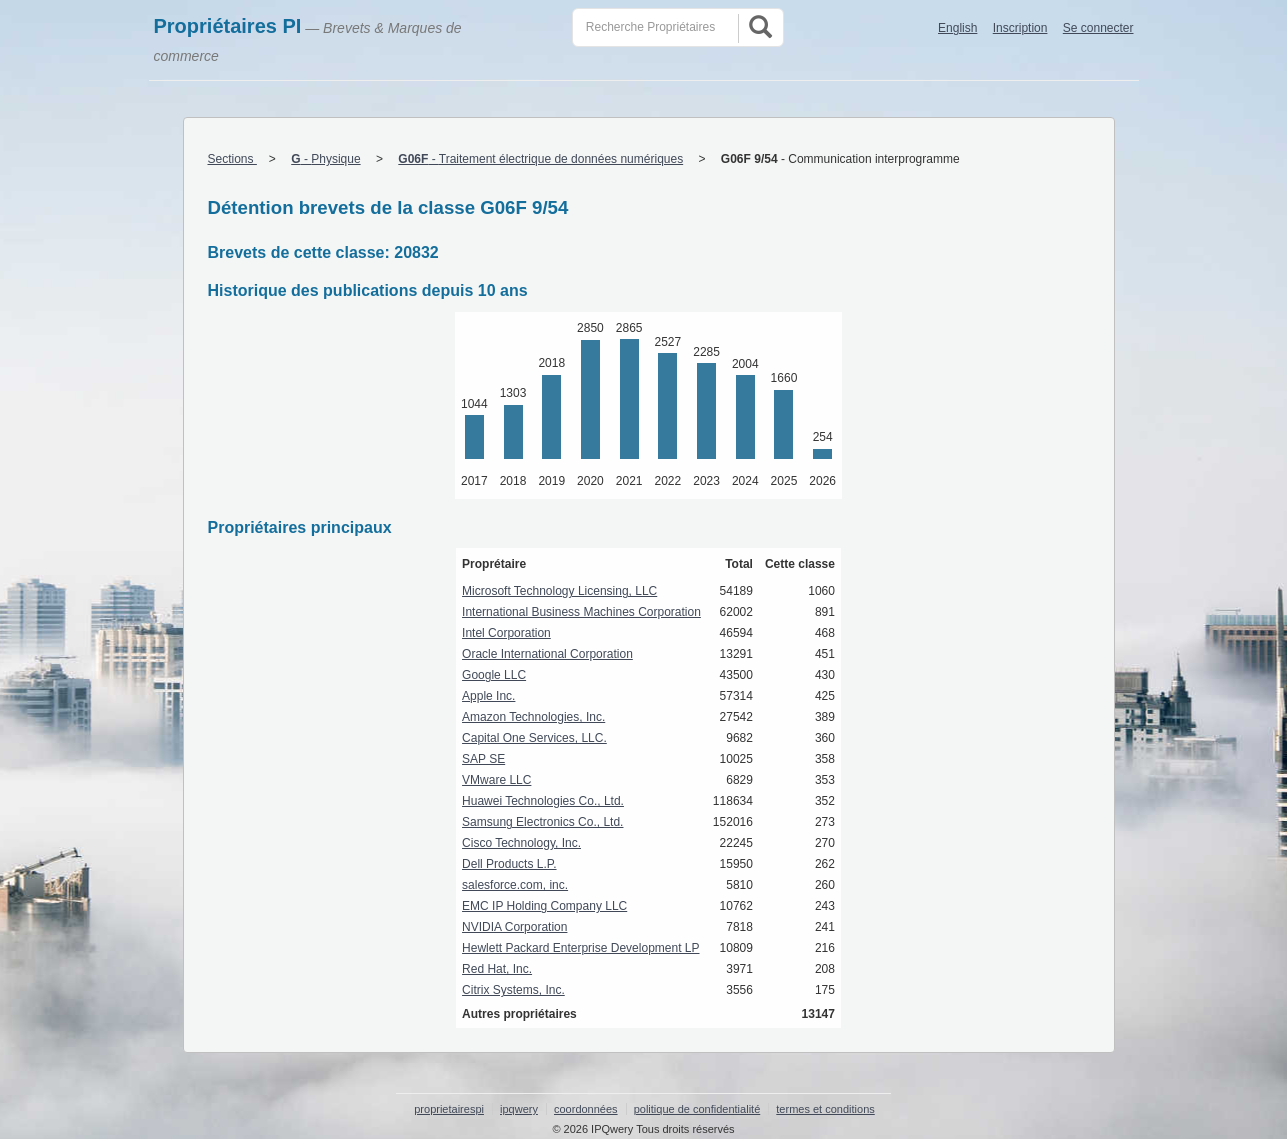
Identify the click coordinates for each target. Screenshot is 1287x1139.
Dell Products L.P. (509, 864)
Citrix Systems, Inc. (513, 990)
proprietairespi (449, 1109)
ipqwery (519, 1109)
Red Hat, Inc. (497, 969)
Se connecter (1098, 28)
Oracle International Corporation (547, 654)
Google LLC (494, 675)
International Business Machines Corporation (581, 612)
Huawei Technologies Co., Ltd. (543, 801)
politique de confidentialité (697, 1109)
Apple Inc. (488, 696)
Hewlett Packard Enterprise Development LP (580, 948)
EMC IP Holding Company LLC (544, 906)
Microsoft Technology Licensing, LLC (559, 591)
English (957, 28)
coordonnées (586, 1109)
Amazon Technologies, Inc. (533, 717)
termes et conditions (825, 1109)
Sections (232, 159)
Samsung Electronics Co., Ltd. (542, 822)
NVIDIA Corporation (514, 927)
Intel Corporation (506, 633)
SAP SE (483, 759)
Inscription (1020, 28)
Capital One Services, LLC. (534, 738)
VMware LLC (496, 780)
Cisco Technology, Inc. (521, 843)
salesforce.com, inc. (515, 885)
